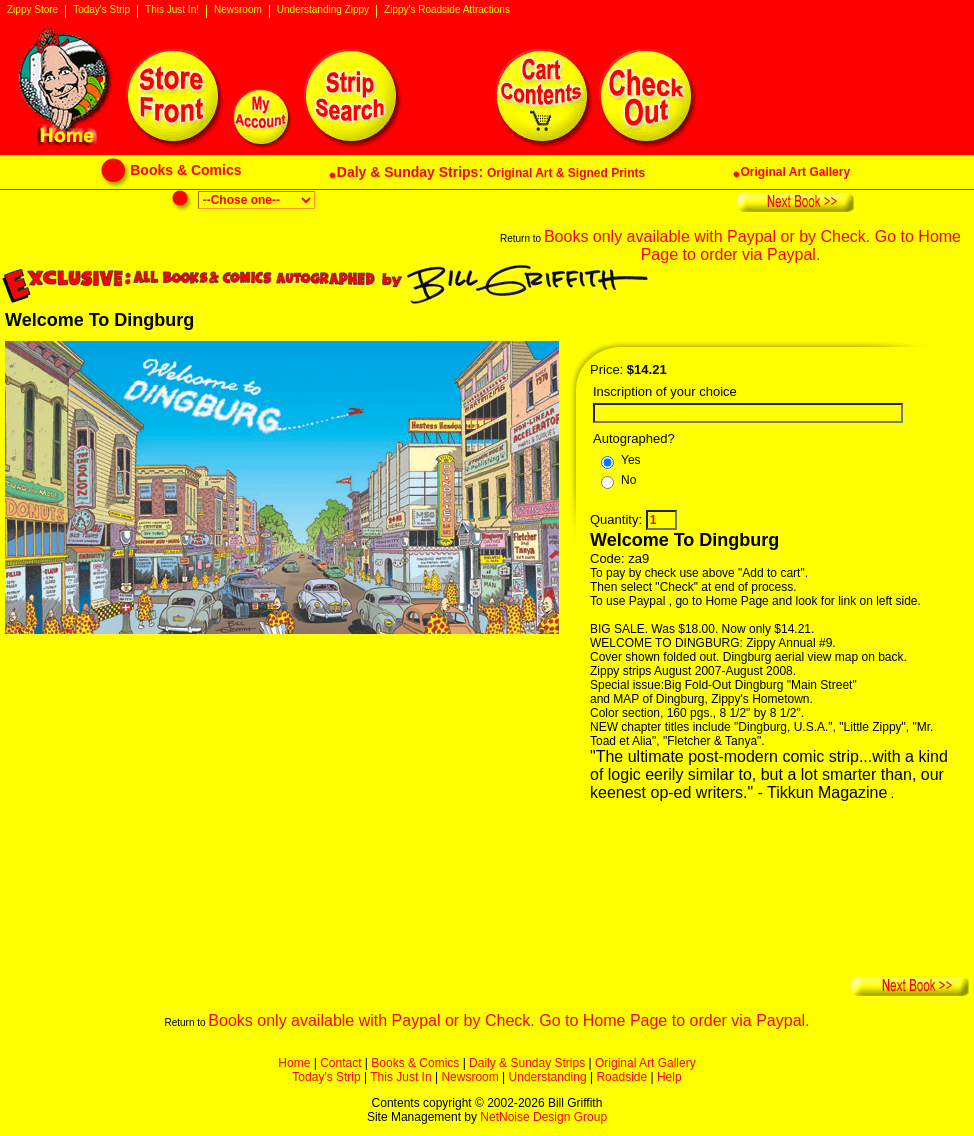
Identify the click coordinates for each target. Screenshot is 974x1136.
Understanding (548, 1077)
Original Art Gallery (645, 1063)
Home (294, 1063)
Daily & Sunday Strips (527, 1063)
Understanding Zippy (323, 10)
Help (669, 1077)
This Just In (400, 1077)
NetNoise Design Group (543, 1117)
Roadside (621, 1077)
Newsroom (238, 10)
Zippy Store (32, 10)
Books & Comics (415, 1063)
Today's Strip (101, 10)
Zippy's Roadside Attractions (447, 10)
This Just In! (172, 10)
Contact (340, 1063)
